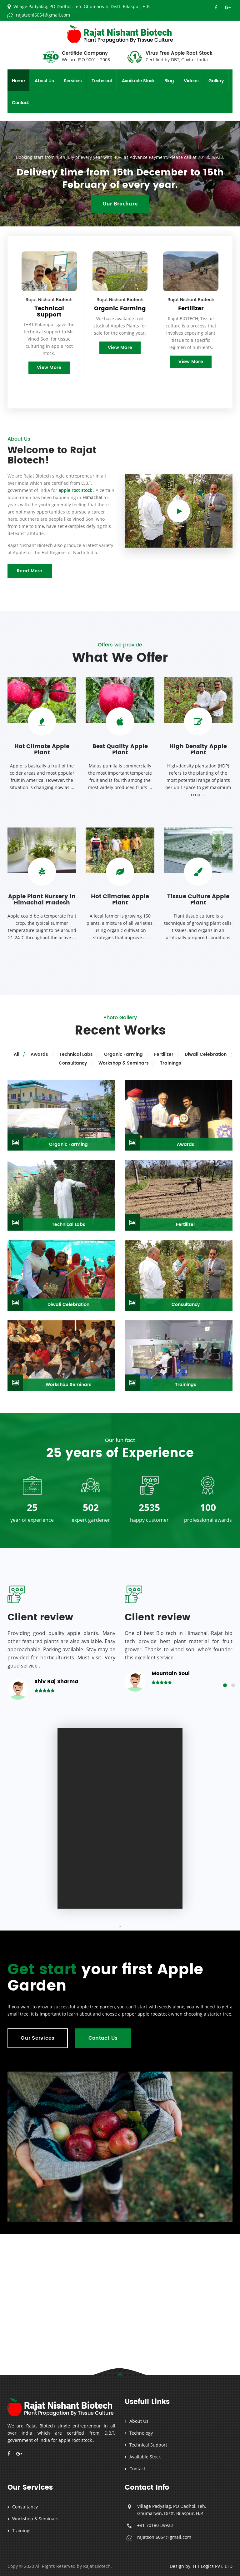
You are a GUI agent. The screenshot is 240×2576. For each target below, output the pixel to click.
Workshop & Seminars (35, 2519)
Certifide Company (86, 57)
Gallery (216, 80)
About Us (44, 80)
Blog (169, 80)
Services (73, 80)
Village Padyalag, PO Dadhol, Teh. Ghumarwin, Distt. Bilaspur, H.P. (79, 6)
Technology (141, 2433)
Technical (102, 80)
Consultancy (25, 2507)
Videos (191, 80)
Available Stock (138, 80)
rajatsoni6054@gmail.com (39, 15)
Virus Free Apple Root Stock (179, 57)
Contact (20, 102)
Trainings (22, 2530)
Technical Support (148, 2445)
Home (18, 80)
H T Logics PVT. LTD (212, 2566)
